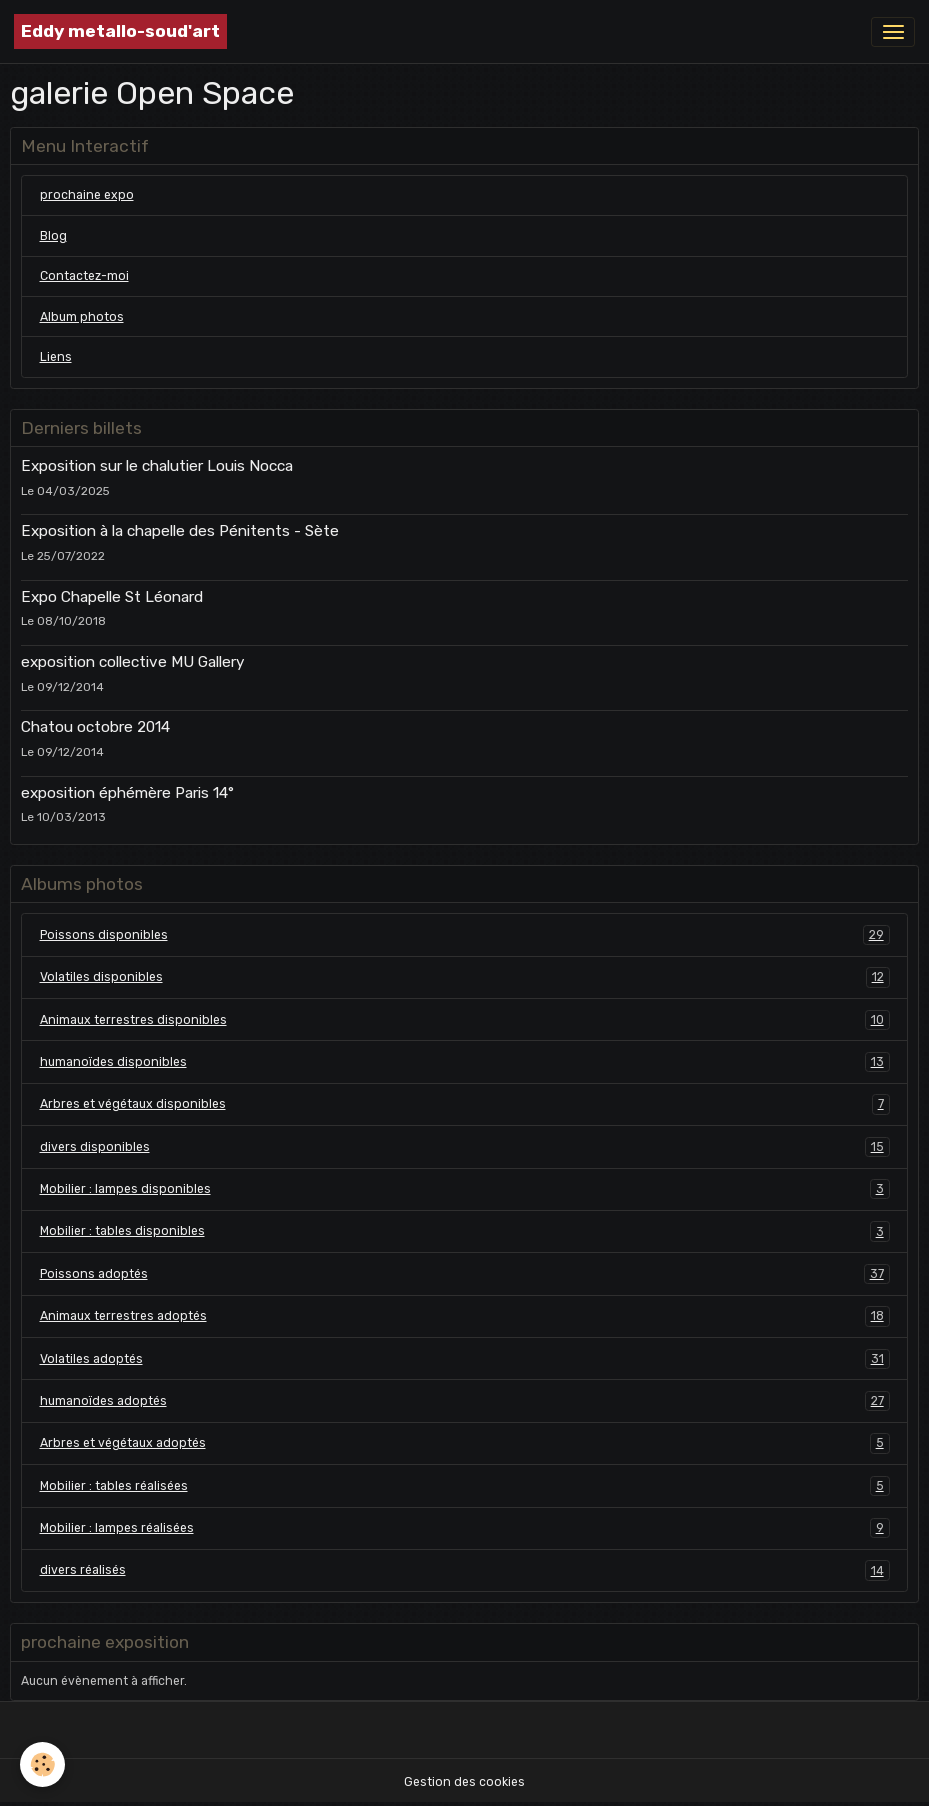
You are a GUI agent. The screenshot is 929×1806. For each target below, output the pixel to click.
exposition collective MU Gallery (132, 662)
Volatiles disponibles (465, 977)
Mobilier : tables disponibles (465, 1231)
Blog (53, 236)
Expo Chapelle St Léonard (112, 597)
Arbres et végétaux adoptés (465, 1443)
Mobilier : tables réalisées (465, 1486)
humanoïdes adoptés (465, 1401)
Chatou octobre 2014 (95, 727)
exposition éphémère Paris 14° (127, 793)
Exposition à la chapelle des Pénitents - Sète (180, 531)
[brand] (120, 31)
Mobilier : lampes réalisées (465, 1528)
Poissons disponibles (465, 935)
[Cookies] (42, 1764)
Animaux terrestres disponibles (465, 1020)
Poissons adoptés (465, 1274)
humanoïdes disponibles (465, 1062)
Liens (56, 357)
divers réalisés (465, 1570)
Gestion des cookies (464, 1782)
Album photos (82, 317)
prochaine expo (87, 195)
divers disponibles (465, 1147)
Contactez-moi (84, 276)
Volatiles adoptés (465, 1359)
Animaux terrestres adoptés (465, 1316)
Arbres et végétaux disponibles (465, 1104)
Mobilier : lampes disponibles (465, 1189)
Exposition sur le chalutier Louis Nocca (157, 466)
